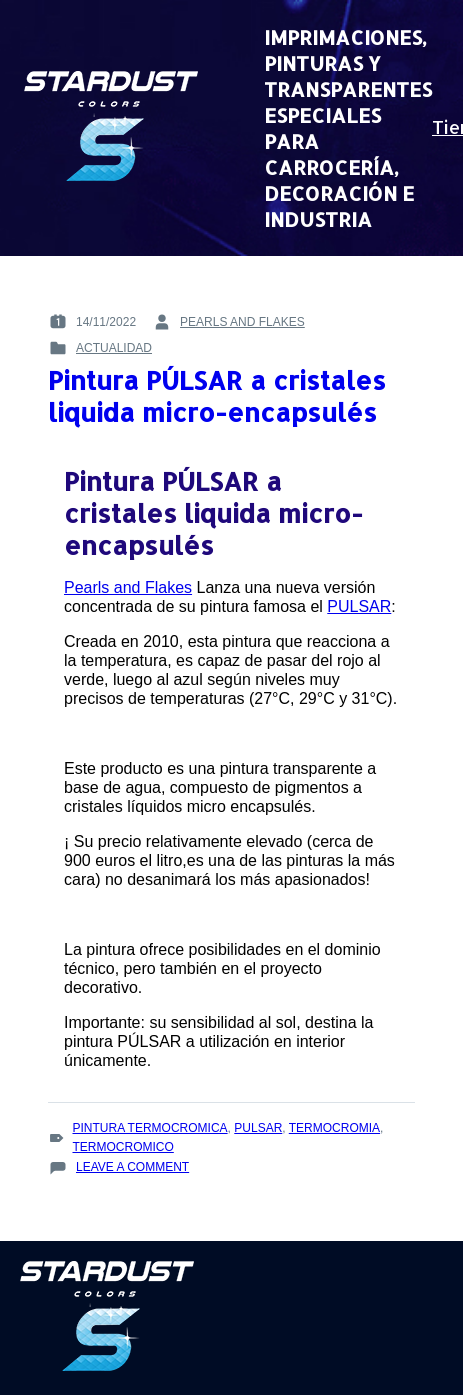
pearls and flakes (242, 322)
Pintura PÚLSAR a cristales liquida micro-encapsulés (217, 396)
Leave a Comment (132, 1167)
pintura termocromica (149, 1128)
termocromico (122, 1147)
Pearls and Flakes (128, 587)
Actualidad (114, 348)
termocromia (334, 1128)
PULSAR (359, 606)
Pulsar (258, 1128)
